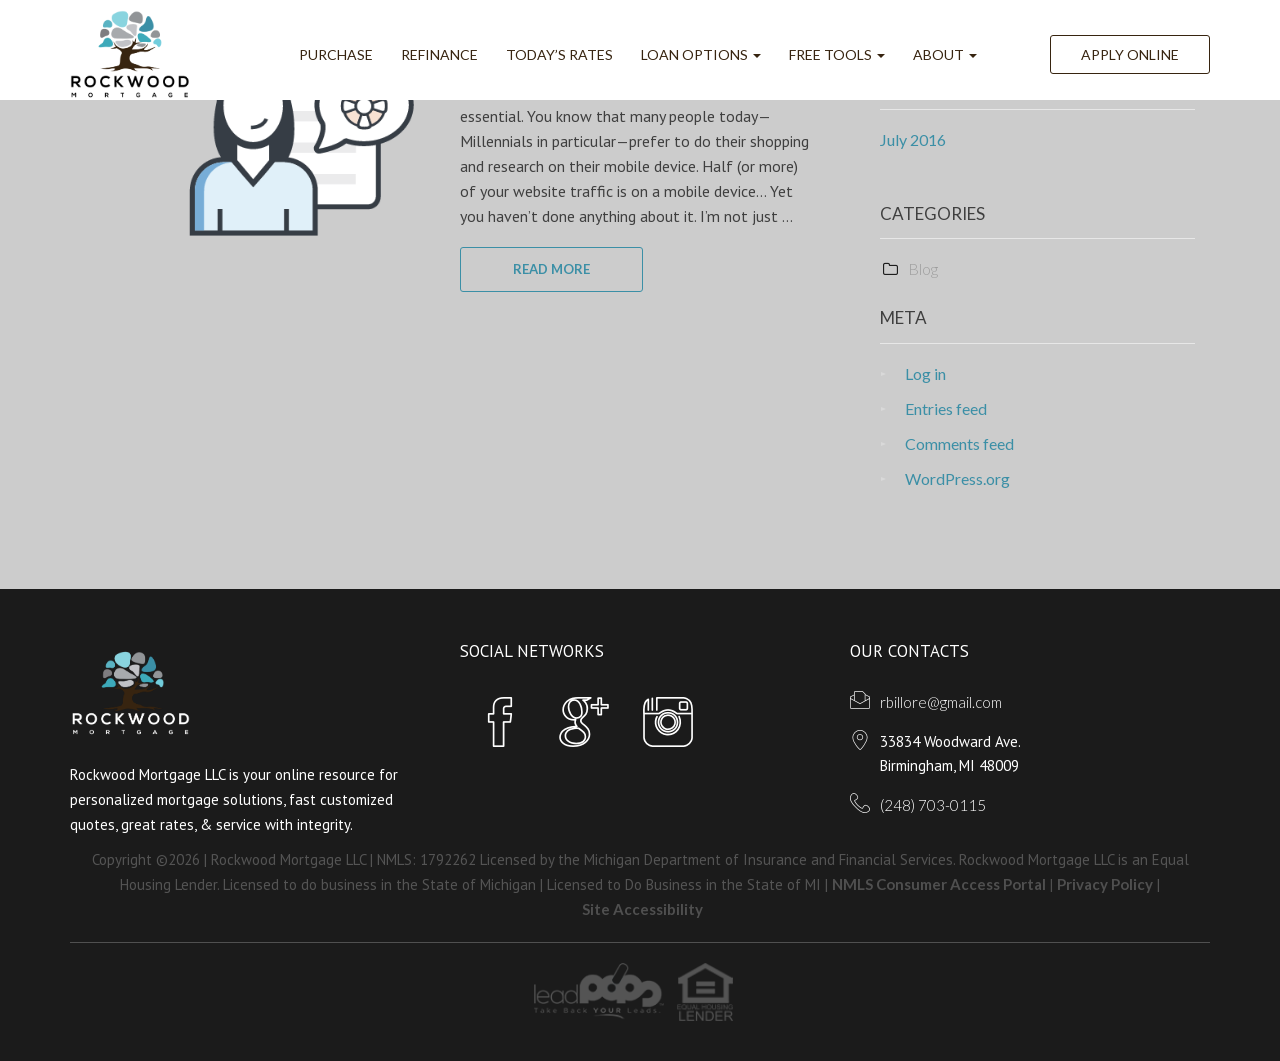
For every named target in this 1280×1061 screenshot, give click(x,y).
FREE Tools (837, 54)
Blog (923, 268)
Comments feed (959, 443)
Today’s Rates (559, 54)
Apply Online (1130, 54)
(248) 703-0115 (933, 805)
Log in (925, 373)
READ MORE (551, 269)
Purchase (336, 54)
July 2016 (913, 139)
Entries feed (946, 408)
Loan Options (701, 54)
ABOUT (945, 54)
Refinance (439, 54)
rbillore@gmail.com (941, 702)
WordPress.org (957, 478)
